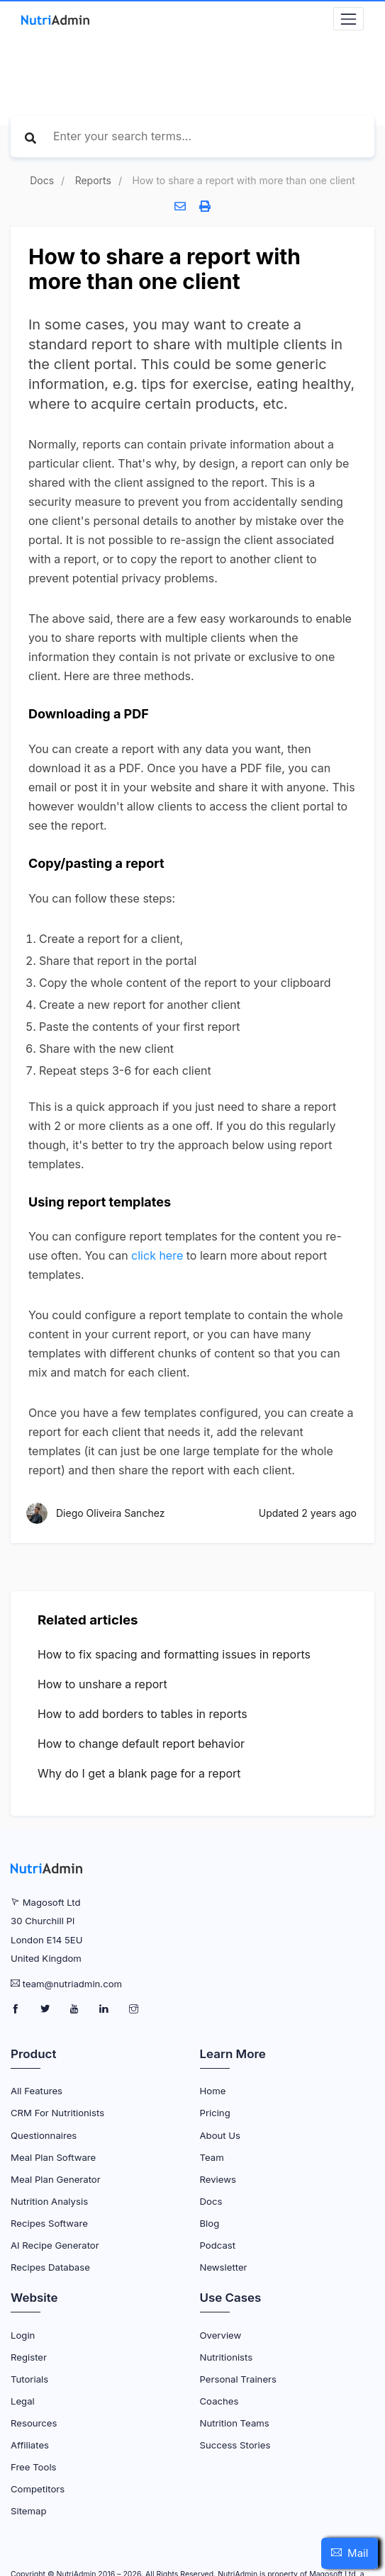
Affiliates (30, 2445)
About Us (220, 2135)
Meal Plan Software (53, 2157)
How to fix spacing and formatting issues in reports (174, 1654)
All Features (36, 2090)
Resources (34, 2423)
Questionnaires (44, 2135)
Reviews (218, 2179)
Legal (23, 2401)
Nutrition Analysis (49, 2201)
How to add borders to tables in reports (142, 1714)
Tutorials (29, 2379)
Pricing (215, 2112)
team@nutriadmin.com (72, 1983)
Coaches (219, 2401)
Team (212, 2157)
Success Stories (235, 2445)
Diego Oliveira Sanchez (110, 1513)
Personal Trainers (238, 2379)
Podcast (218, 2245)
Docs (42, 180)
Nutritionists (226, 2357)
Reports (93, 180)
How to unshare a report (102, 1684)
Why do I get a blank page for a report (139, 1773)
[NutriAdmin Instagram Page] (133, 2009)
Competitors (38, 2489)
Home (213, 2090)
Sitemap (28, 2510)
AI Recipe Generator (55, 2245)
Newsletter (223, 2267)
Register (29, 2357)
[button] (349, 2553)
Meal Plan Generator (56, 2179)
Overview (221, 2335)
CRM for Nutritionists (57, 2112)
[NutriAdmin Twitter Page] (46, 2009)
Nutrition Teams (234, 2423)
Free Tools (34, 2467)
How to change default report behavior (141, 1743)
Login (23, 2335)
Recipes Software (49, 2223)
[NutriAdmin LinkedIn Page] (105, 2009)
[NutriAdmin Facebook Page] (17, 2009)
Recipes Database (50, 2267)
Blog (210, 2223)
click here (157, 1255)
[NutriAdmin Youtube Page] (75, 2009)
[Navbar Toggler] (348, 18)
